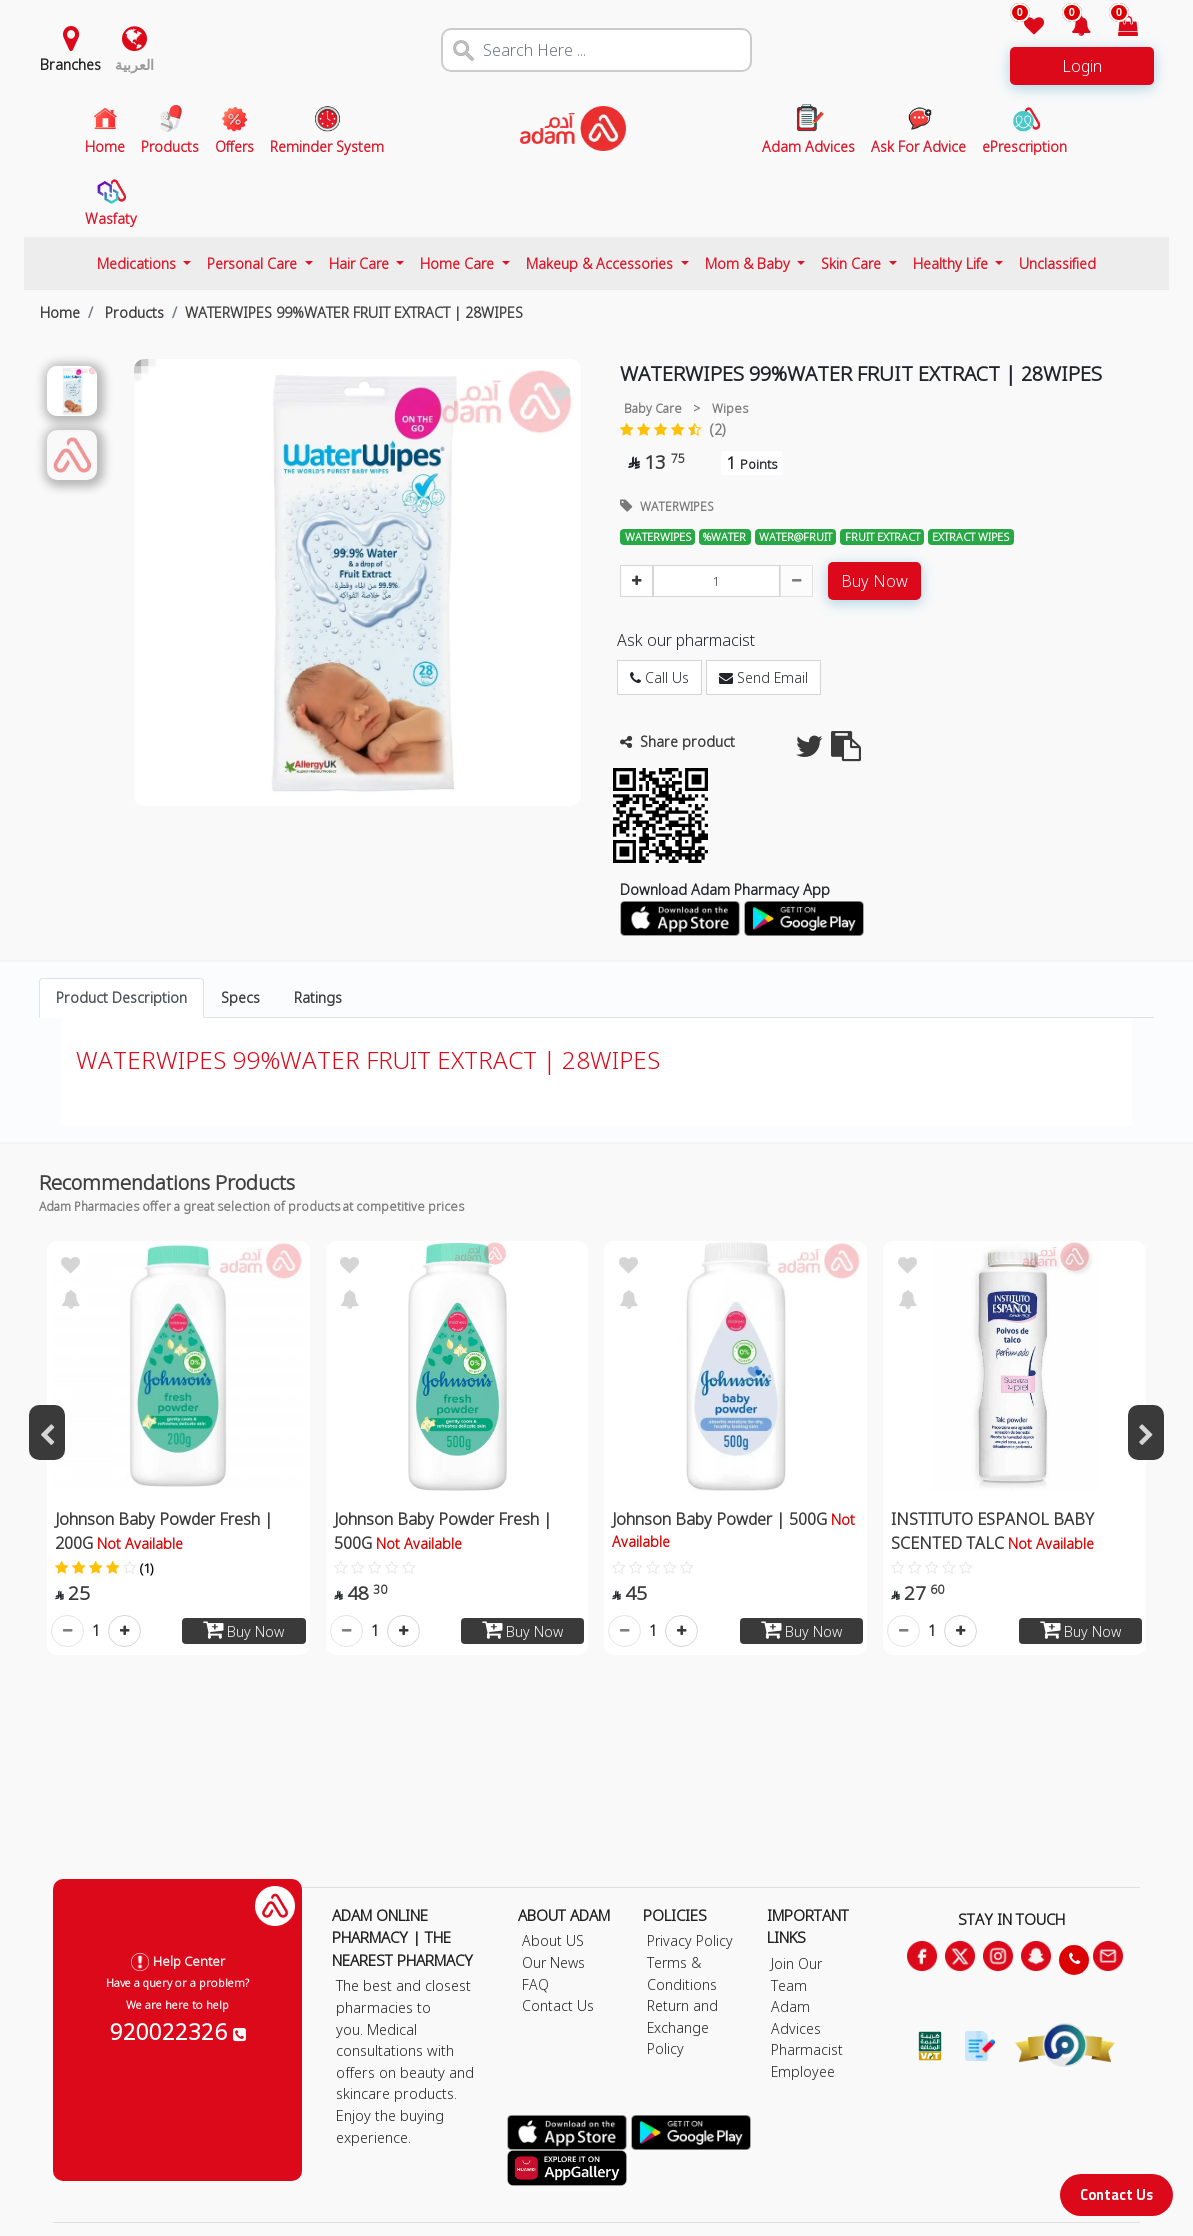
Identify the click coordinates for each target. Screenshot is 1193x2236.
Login (1082, 66)
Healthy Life (952, 263)
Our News (553, 1962)
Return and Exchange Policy (682, 2027)
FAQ (535, 1984)
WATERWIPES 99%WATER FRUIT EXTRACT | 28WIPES (354, 312)
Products (132, 312)
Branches (70, 64)
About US (553, 1940)
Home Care (459, 263)
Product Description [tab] (121, 997)
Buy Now (874, 581)
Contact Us (1116, 2194)
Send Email (763, 677)
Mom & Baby (749, 263)
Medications (138, 263)
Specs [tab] (240, 997)
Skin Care (853, 263)
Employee (803, 2071)
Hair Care (361, 263)
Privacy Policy (690, 1940)
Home (60, 312)
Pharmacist (807, 2049)
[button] (1069, 27)
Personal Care (254, 263)
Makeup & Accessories (601, 263)
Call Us (659, 677)
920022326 (178, 2031)
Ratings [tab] (318, 997)
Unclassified (1057, 263)
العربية (134, 64)
